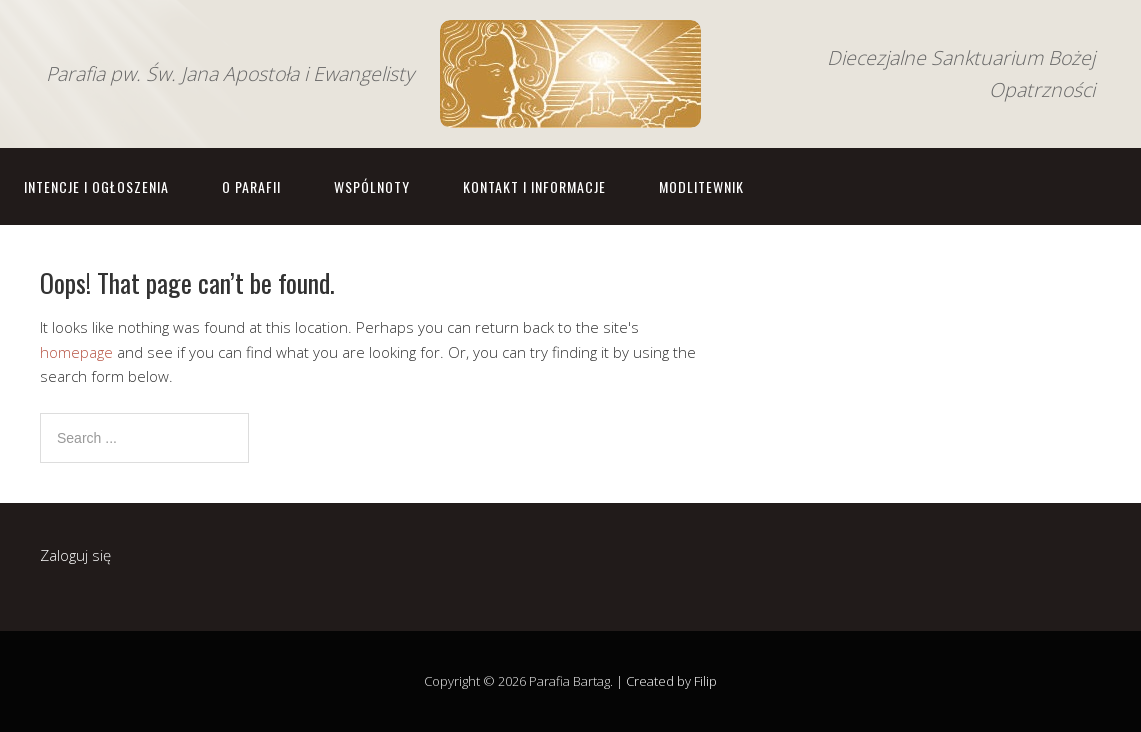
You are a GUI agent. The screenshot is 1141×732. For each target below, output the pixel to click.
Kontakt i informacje (534, 186)
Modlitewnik (701, 186)
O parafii (251, 186)
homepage (76, 352)
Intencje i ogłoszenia (96, 186)
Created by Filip (671, 681)
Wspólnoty (372, 186)
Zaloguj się (75, 555)
